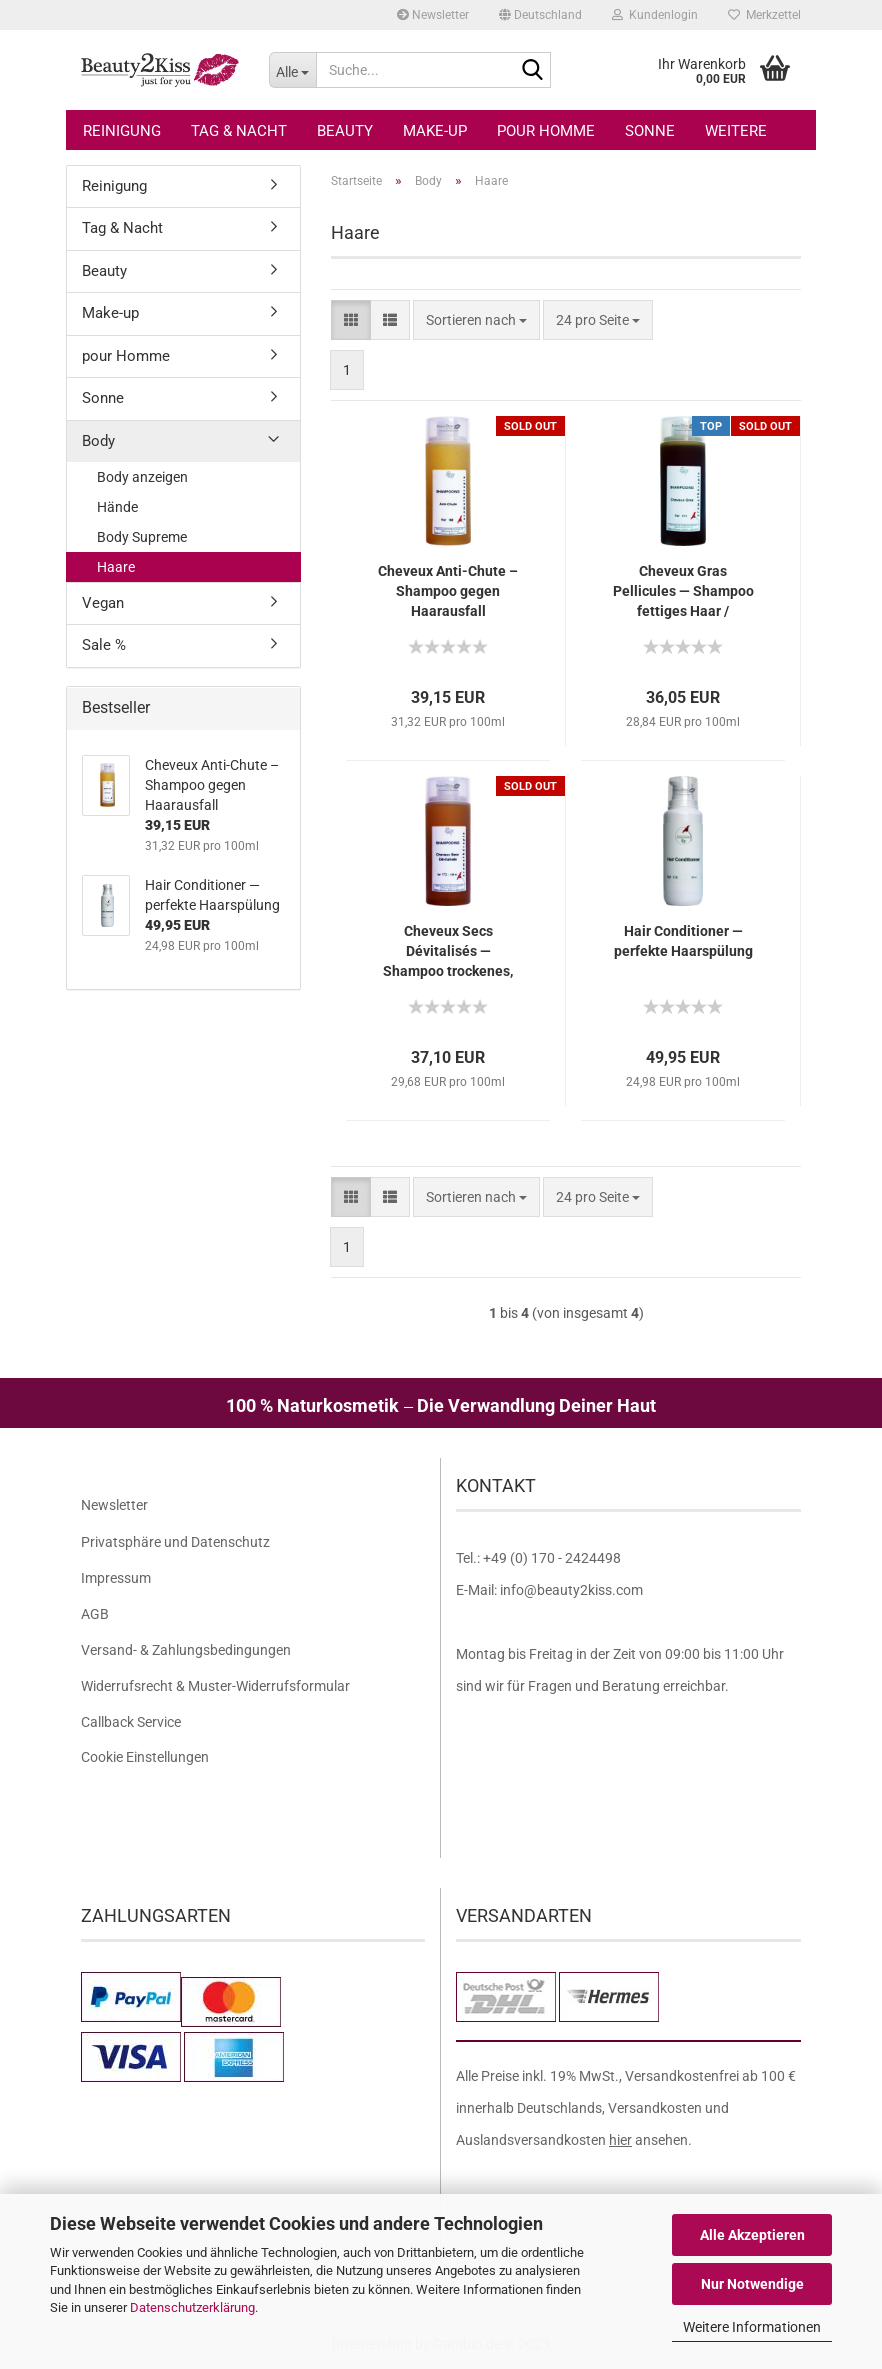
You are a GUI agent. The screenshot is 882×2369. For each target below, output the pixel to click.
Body (98, 441)
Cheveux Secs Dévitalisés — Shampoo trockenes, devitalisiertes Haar (448, 952)
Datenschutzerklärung (192, 2307)
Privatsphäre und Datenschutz (175, 1542)
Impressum (116, 1578)
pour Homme (546, 131)
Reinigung (122, 131)
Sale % (104, 645)
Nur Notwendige (752, 2284)
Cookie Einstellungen (145, 1757)
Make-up (435, 131)
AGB (95, 1614)
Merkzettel (764, 15)
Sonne (650, 131)
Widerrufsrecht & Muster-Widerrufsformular (215, 1686)
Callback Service (131, 1722)
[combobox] (476, 320)
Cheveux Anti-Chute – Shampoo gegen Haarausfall (448, 591)
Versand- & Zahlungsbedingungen (186, 1650)
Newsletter (433, 15)
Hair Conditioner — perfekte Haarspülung (683, 941)
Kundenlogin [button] (655, 15)
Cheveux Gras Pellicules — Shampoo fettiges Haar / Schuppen (683, 592)
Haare (116, 567)
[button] (540, 15)
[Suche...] (293, 70)
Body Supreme (142, 537)
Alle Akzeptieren (752, 2235)
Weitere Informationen (752, 2327)
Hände (117, 507)
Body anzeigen (142, 477)
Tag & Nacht (239, 131)
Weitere (736, 131)
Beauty (345, 131)
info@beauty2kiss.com (571, 1590)
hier (620, 2140)
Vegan (103, 603)
